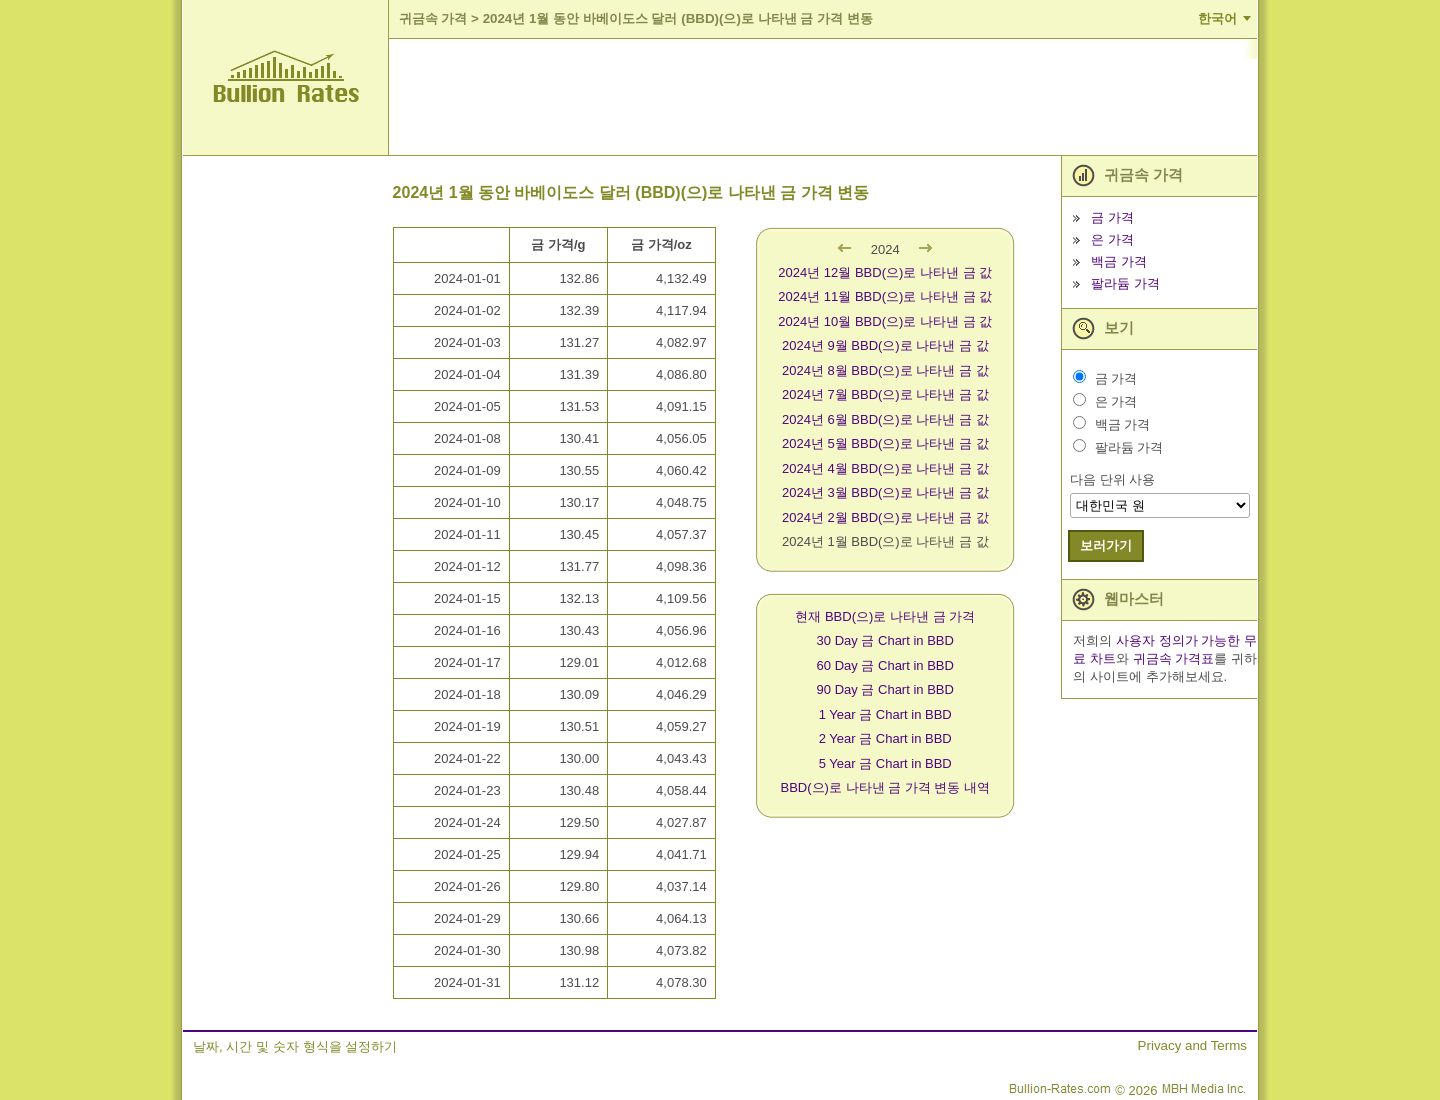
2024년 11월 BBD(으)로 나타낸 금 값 (885, 296)
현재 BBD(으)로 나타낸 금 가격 (885, 616)
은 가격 (1112, 239)
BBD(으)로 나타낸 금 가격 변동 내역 (885, 787)
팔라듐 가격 (1125, 283)
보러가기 (1106, 545)
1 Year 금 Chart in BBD (885, 714)
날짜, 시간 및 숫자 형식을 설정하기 (295, 1046)
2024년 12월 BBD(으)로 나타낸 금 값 (885, 272)
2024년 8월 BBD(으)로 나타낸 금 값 (885, 370)
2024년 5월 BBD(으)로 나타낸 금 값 (885, 443)
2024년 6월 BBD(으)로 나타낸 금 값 (885, 419)
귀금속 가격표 (1174, 658)
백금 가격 (1119, 261)
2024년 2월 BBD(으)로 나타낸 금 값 (885, 517)
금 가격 (1112, 217)
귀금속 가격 (433, 18)
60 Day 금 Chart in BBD (885, 665)
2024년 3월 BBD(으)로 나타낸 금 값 (885, 492)
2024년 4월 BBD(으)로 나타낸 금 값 (885, 468)
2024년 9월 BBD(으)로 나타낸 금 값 (885, 345)
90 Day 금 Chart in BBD (885, 689)
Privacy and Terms (1192, 1045)
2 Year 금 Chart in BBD (885, 738)
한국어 (1217, 18)
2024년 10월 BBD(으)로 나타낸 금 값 (885, 321)
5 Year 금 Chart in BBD (885, 763)
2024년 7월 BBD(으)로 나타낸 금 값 (885, 394)
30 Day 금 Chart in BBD (885, 640)
